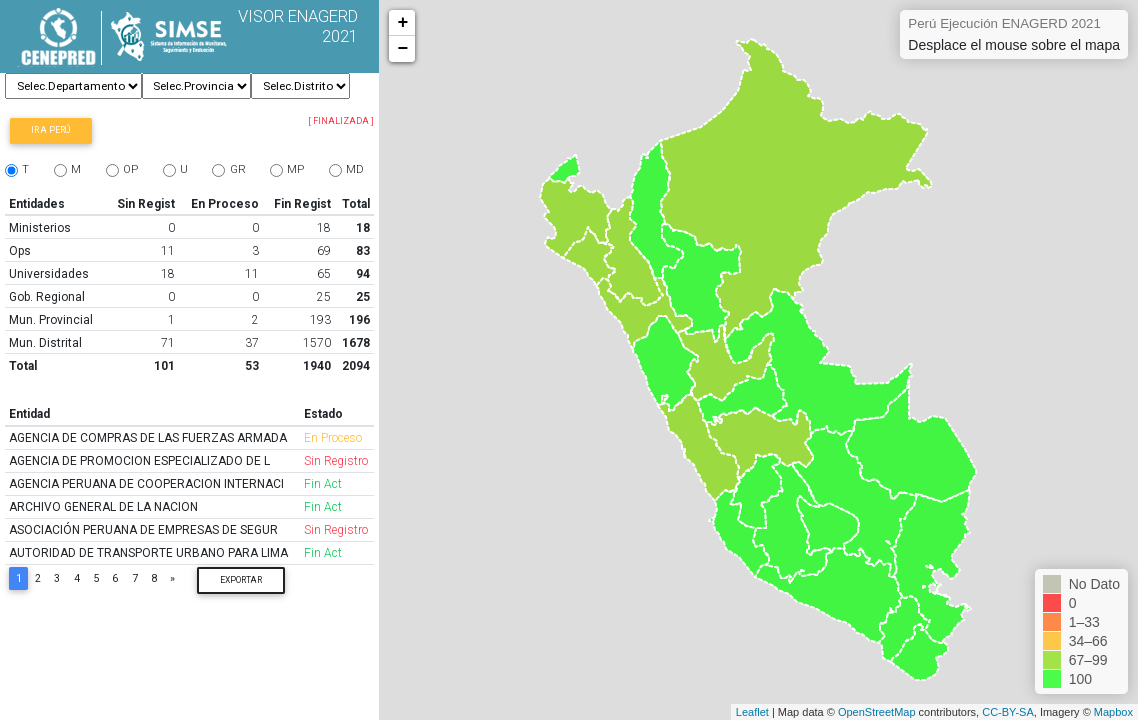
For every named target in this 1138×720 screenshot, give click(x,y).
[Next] (173, 578)
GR (238, 169)
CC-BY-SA (1008, 712)
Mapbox (1113, 712)
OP (130, 169)
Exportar (241, 580)
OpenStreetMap (877, 712)
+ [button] (402, 23)
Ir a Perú (50, 130)
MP (295, 169)
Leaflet (752, 712)
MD (355, 169)
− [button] (402, 49)
